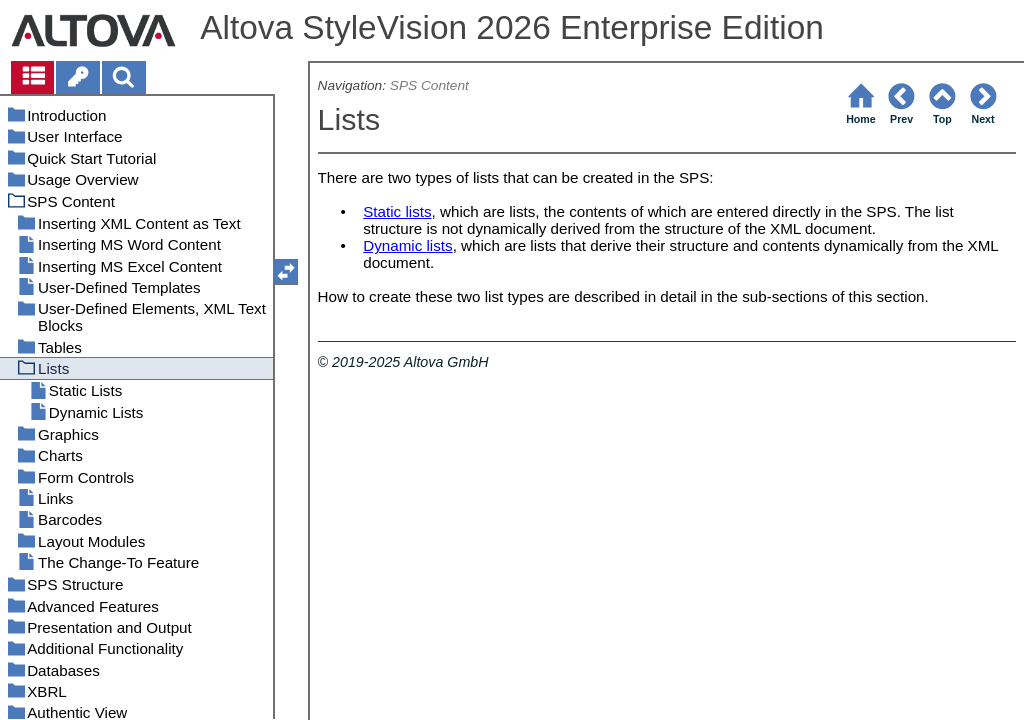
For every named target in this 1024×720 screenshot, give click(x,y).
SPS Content (429, 85)
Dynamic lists (407, 245)
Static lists (397, 211)
